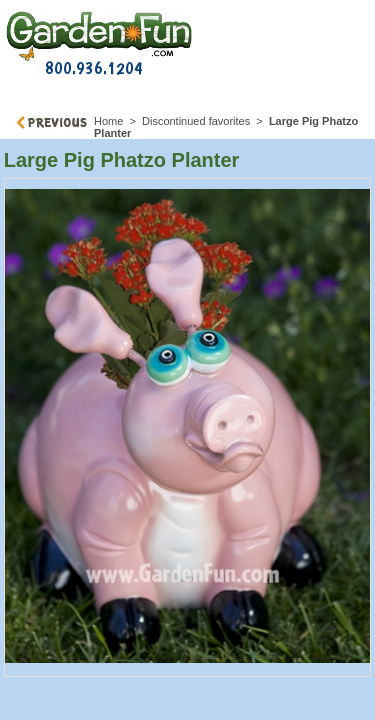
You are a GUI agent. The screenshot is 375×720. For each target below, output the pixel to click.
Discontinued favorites (196, 121)
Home (108, 121)
